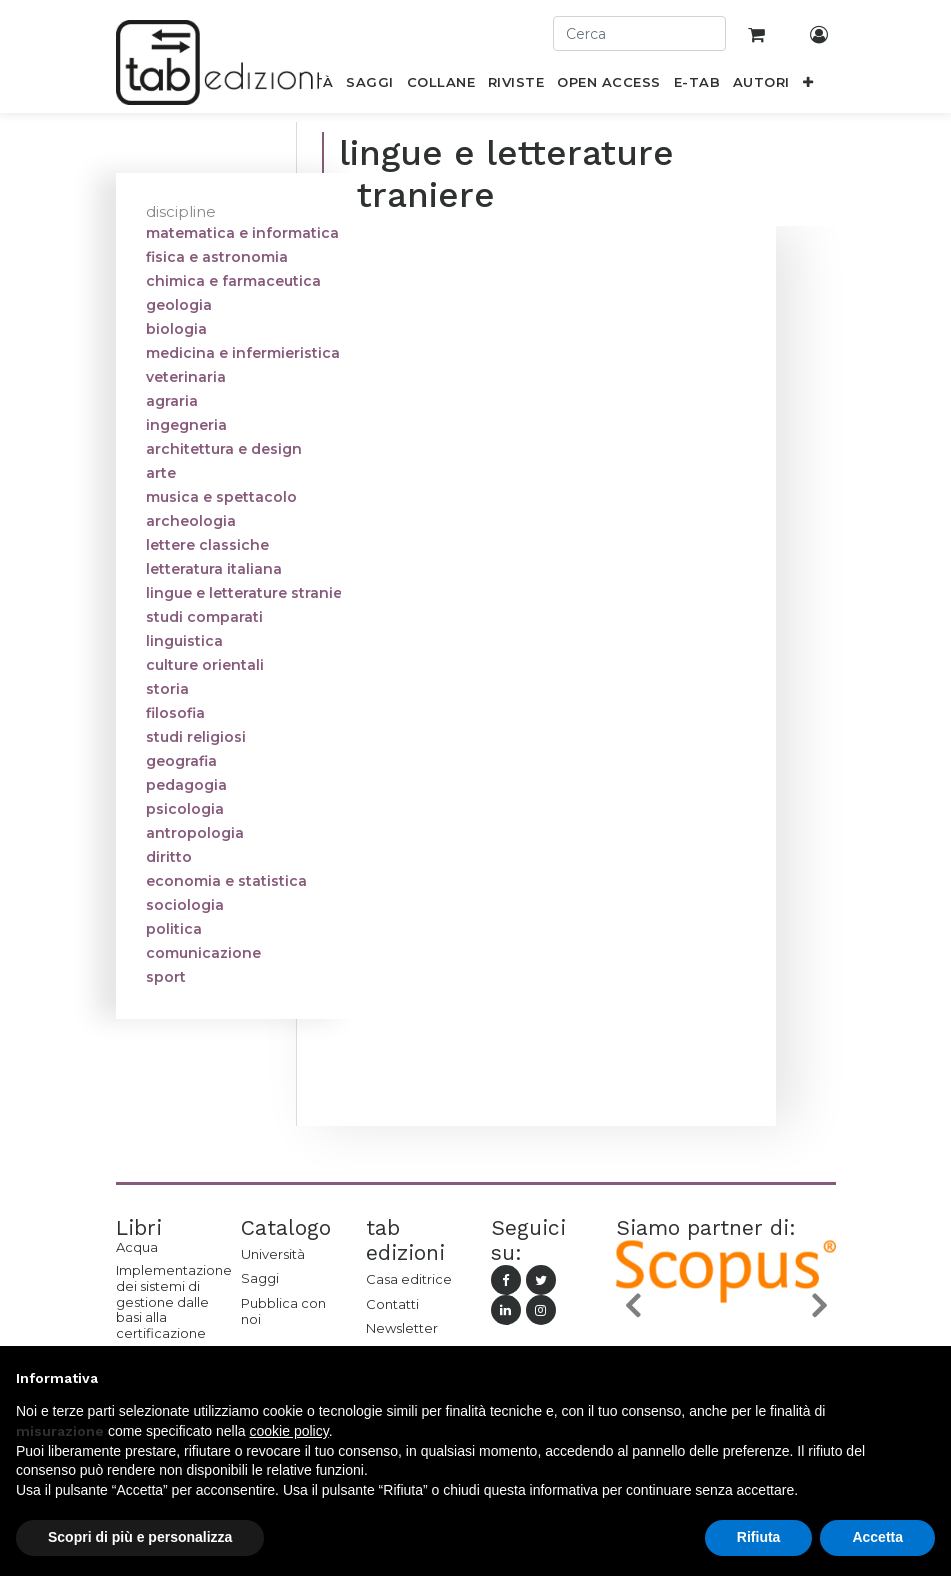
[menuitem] (370, 86)
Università (273, 1254)
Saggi (260, 1278)
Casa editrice (409, 1279)
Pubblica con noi (283, 1311)
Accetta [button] (877, 1537)
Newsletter (402, 1328)
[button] (807, 86)
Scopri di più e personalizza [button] (140, 1537)
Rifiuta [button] (759, 1537)
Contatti (392, 1304)
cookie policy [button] (289, 1431)
